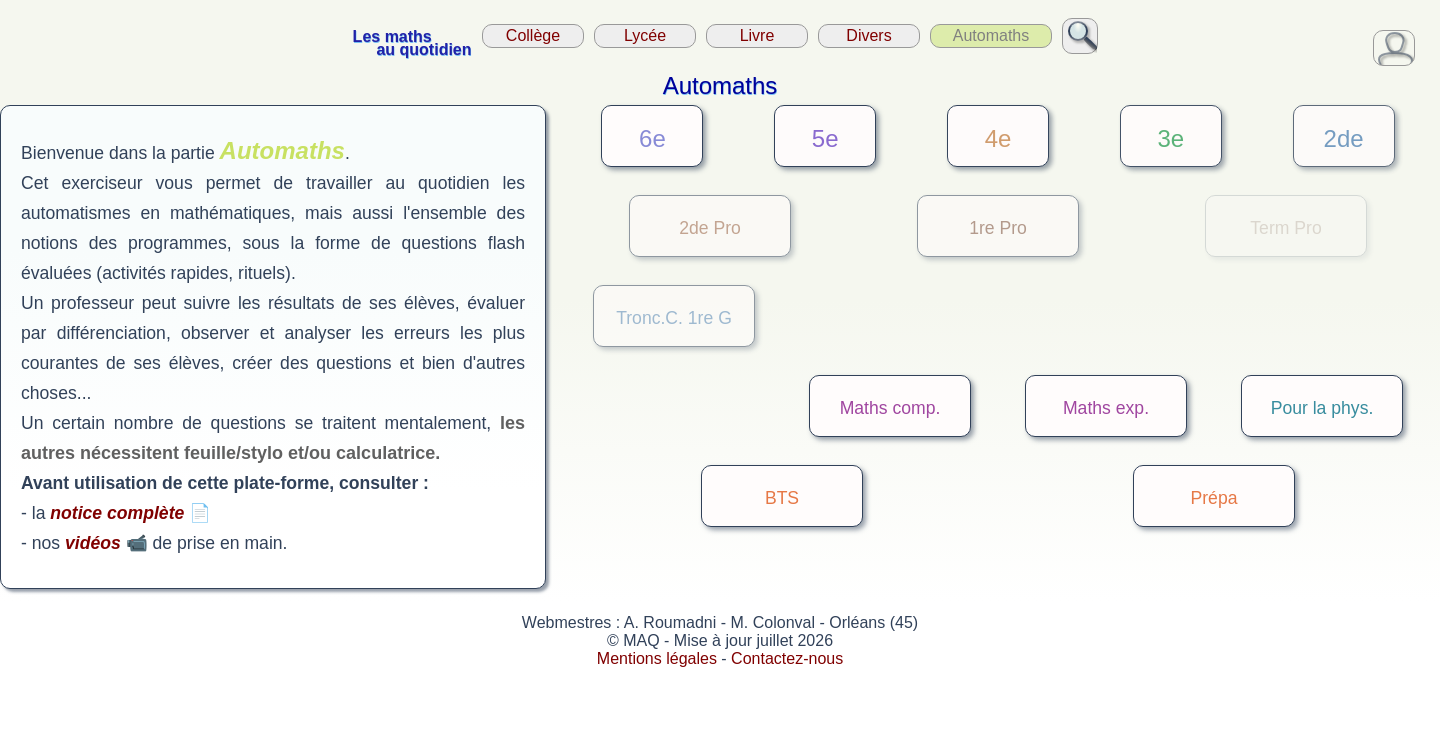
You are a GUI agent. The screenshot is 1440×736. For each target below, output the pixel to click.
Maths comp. (890, 408)
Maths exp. (1106, 408)
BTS (782, 498)
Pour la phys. (1322, 408)
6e (652, 138)
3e (1170, 138)
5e (825, 138)
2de (1344, 138)
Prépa (1214, 498)
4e (998, 138)
